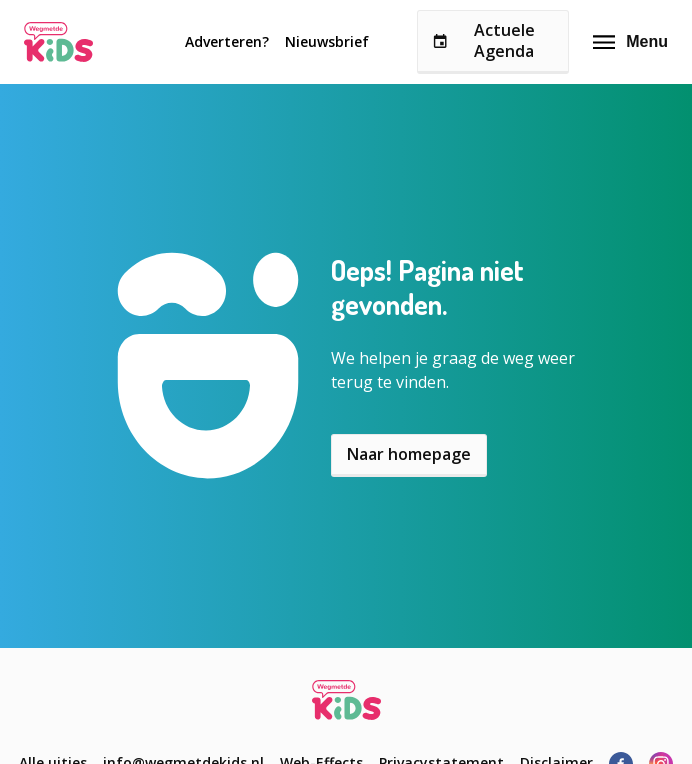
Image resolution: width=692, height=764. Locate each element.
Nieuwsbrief (327, 41)
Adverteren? (227, 41)
